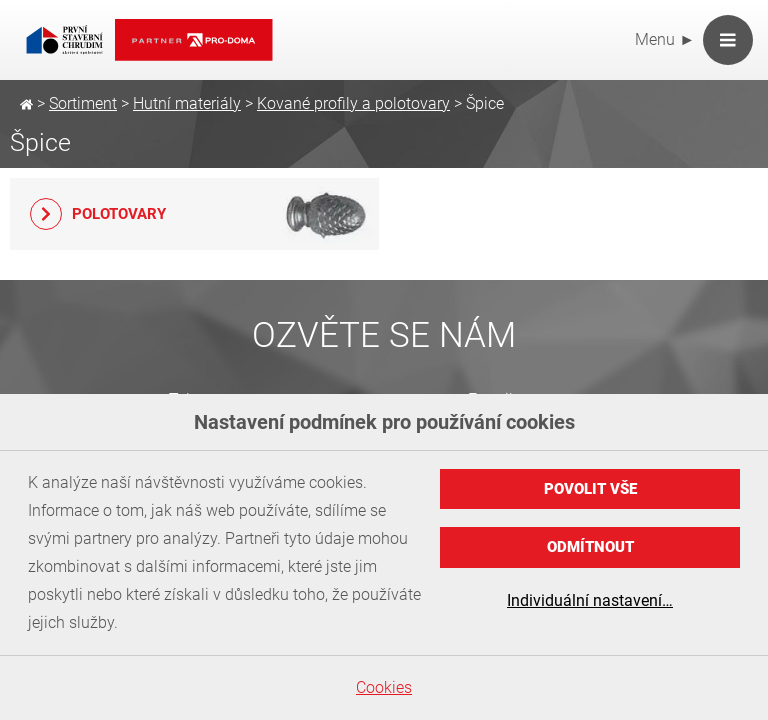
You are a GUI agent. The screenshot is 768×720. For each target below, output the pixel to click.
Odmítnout (590, 547)
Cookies (384, 687)
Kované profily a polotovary (353, 103)
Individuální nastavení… (590, 600)
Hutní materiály (187, 103)
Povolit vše (590, 489)
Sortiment (83, 103)
